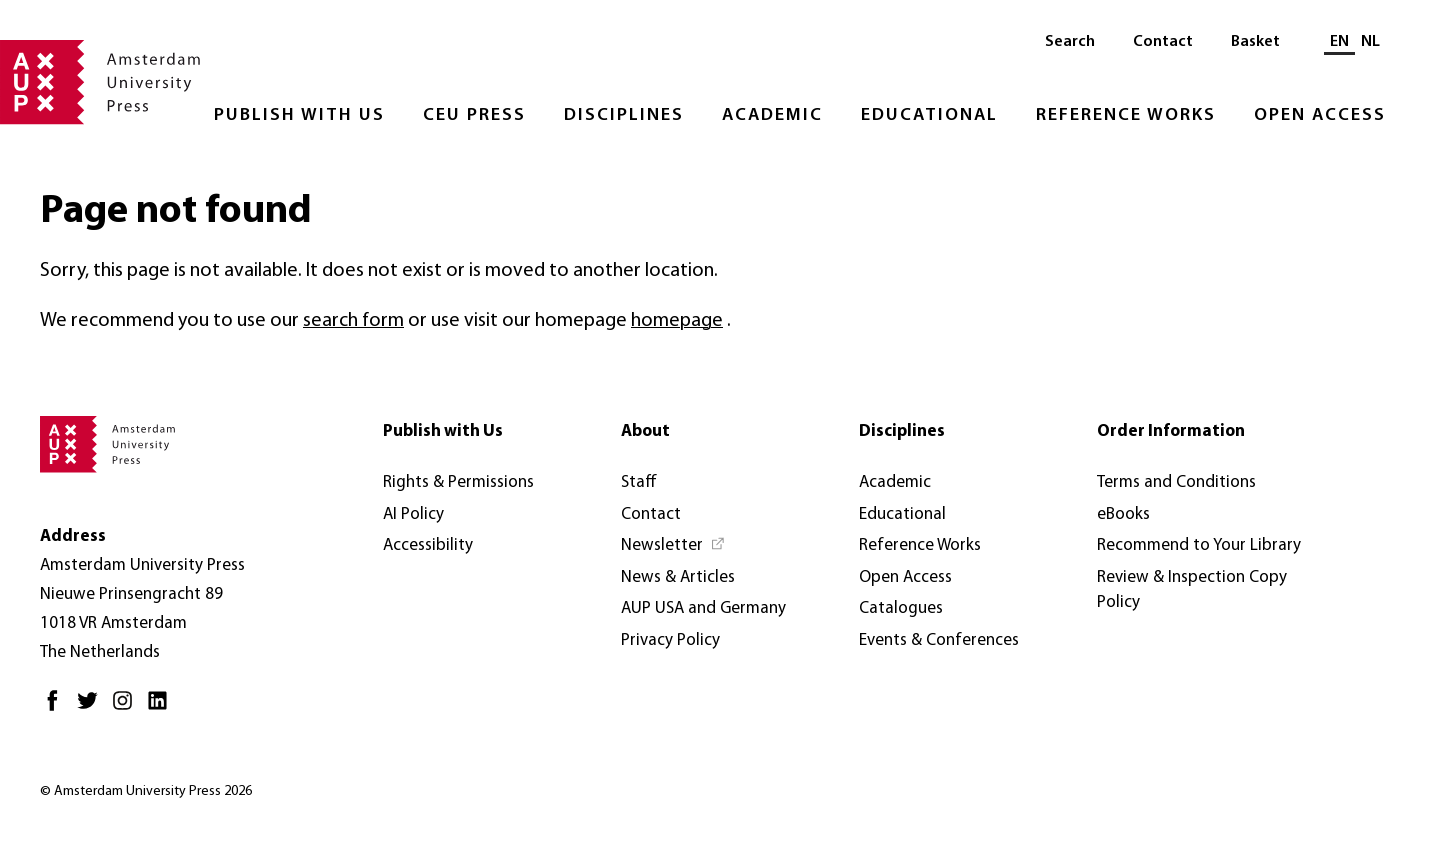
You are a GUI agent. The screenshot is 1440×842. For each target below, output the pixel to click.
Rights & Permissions (458, 482)
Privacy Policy (670, 640)
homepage (677, 321)
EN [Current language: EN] (1339, 42)
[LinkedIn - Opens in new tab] (162, 708)
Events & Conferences (939, 640)
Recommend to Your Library (1199, 545)
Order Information (1171, 431)
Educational (929, 115)
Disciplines (624, 115)
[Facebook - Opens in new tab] (57, 708)
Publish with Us (299, 115)
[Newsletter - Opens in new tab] (673, 546)
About (645, 431)
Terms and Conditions (1176, 482)
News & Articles (678, 577)
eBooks (1123, 514)
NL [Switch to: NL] (1370, 42)
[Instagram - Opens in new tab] (127, 708)
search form (353, 321)
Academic (772, 115)
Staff (639, 482)
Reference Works (1126, 115)
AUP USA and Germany (703, 608)
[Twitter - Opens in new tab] (92, 708)
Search (1070, 42)
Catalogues (901, 608)
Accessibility (428, 545)
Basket (1255, 42)
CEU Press (474, 115)
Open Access (1320, 115)
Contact (1163, 42)
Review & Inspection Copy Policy (1192, 590)
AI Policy (413, 514)
